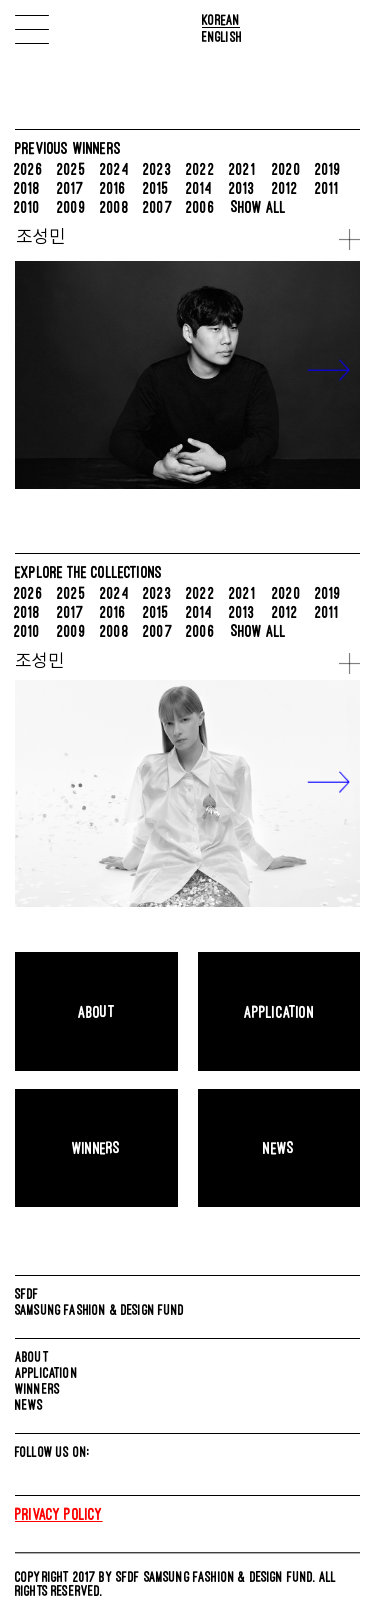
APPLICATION (46, 1372)
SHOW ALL (258, 207)
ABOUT (32, 1356)
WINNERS (37, 1388)
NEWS (29, 1404)
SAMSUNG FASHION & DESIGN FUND (100, 1309)
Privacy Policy (59, 1514)
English (222, 36)
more (349, 239)
